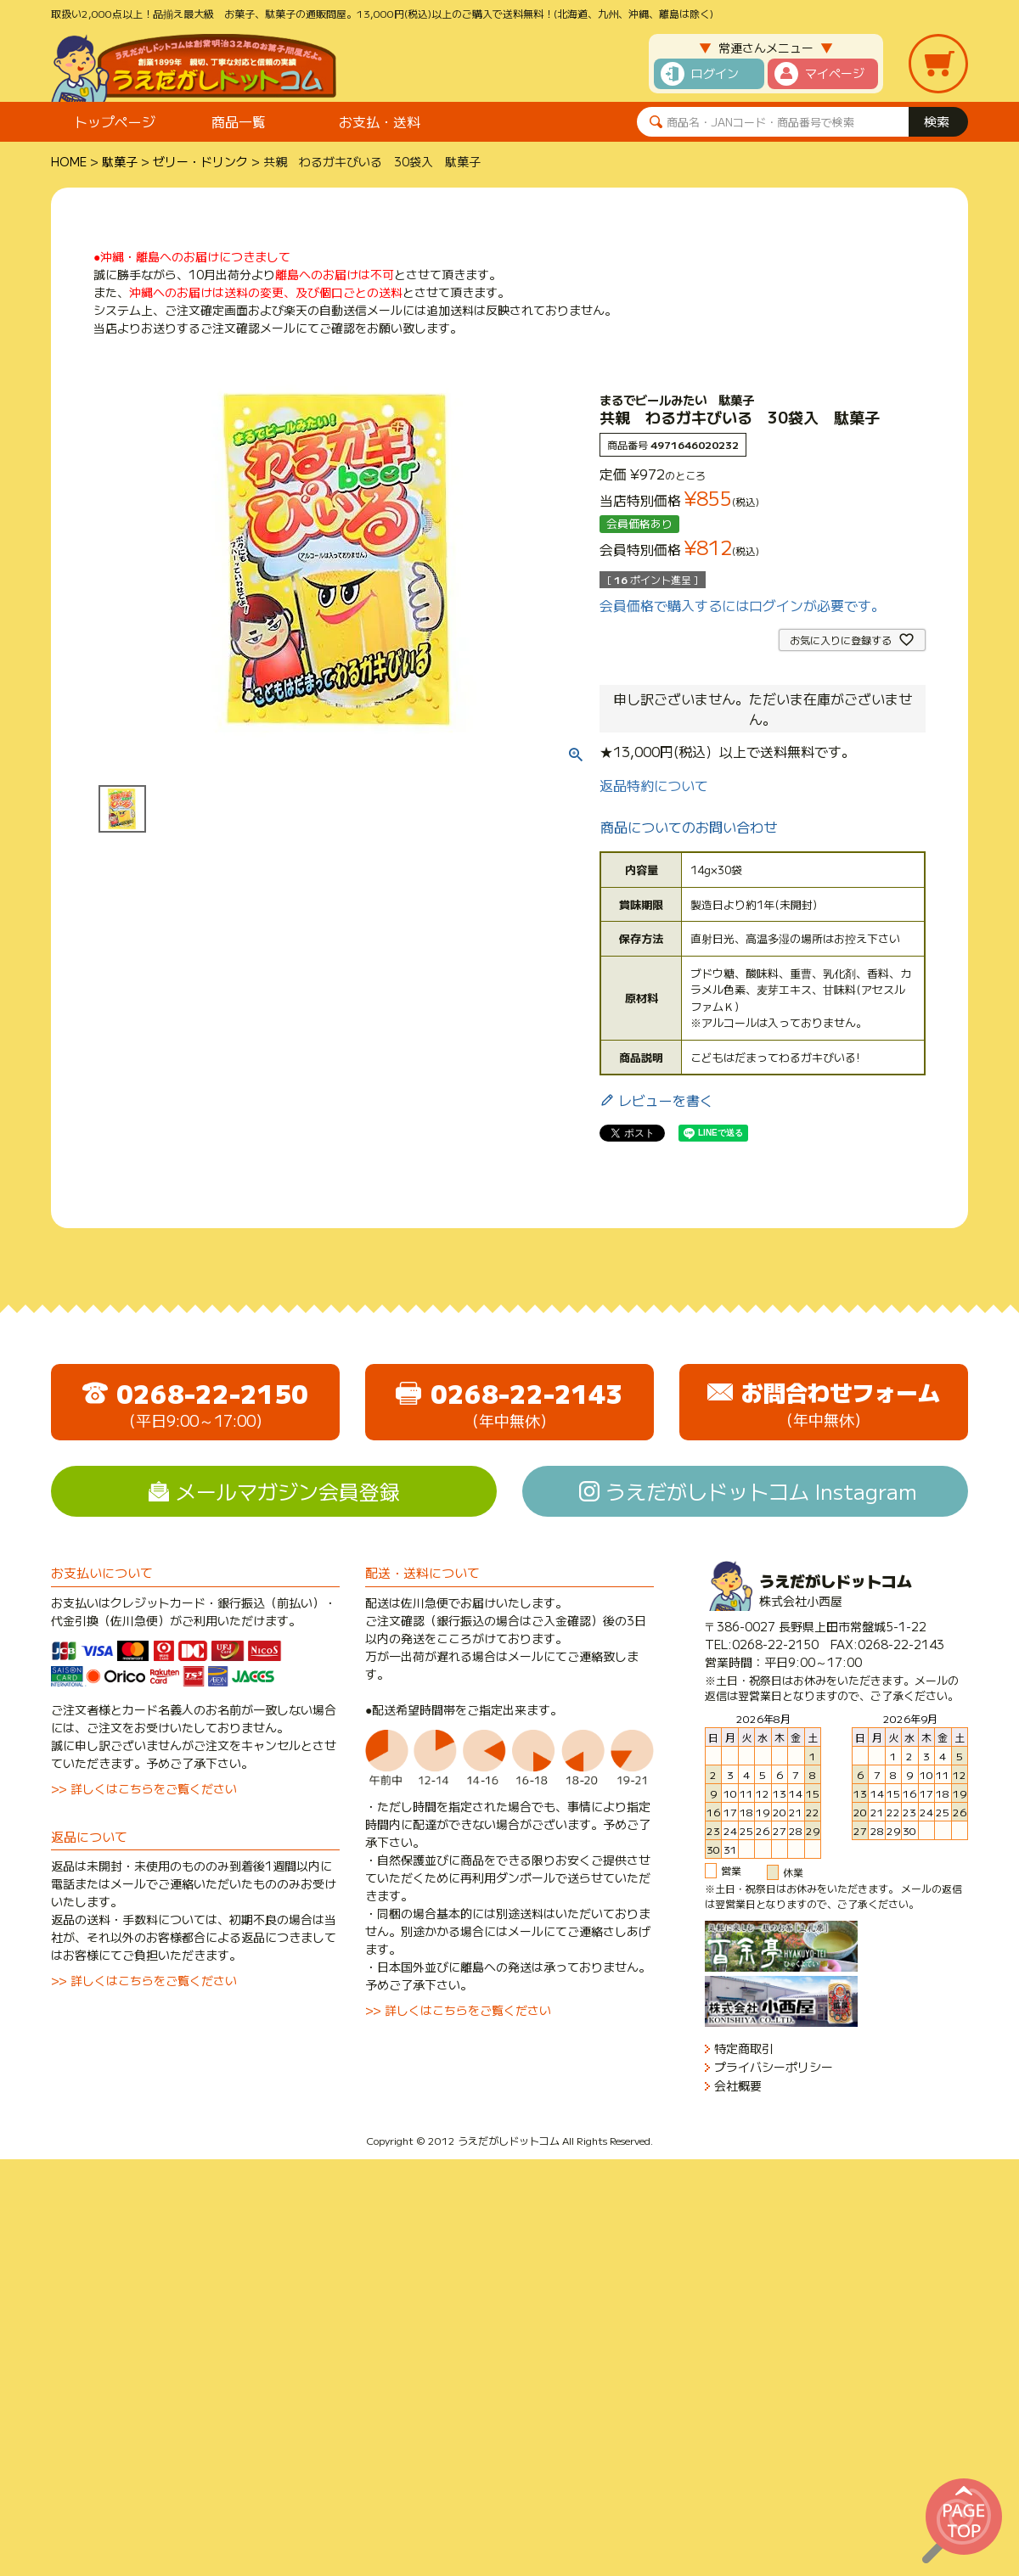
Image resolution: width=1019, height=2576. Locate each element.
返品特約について (654, 785)
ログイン (715, 73)
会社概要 (738, 2086)
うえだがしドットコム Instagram (761, 1491)
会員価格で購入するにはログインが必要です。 (742, 605)
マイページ (834, 73)
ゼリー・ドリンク (200, 161)
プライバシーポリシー (773, 2067)
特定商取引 (744, 2048)
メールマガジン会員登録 (288, 1491)
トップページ (114, 121)
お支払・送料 (379, 121)
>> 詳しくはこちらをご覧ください (144, 1788)
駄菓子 (120, 161)
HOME (69, 161)
